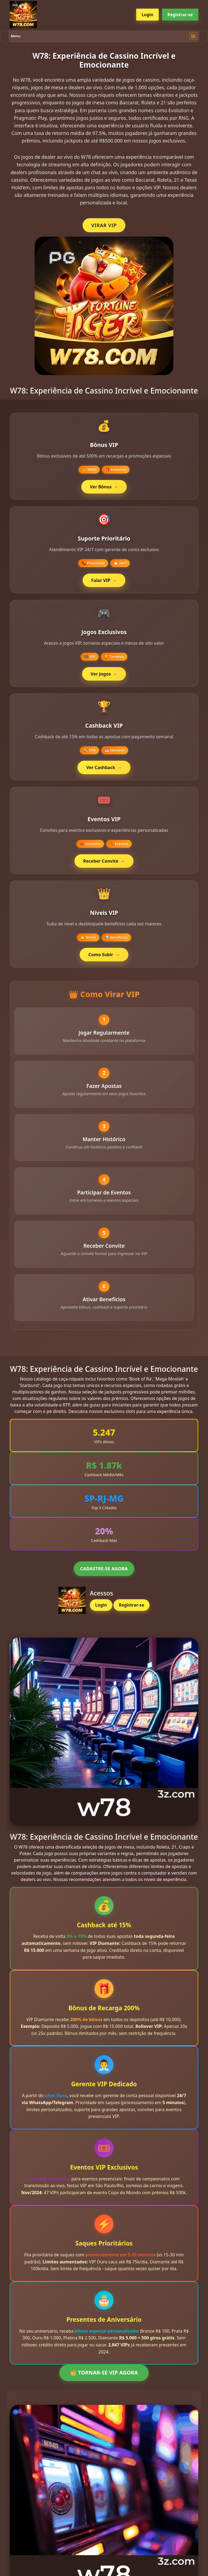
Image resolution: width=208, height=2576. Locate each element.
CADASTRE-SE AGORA (104, 1574)
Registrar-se (180, 14)
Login (147, 14)
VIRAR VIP (104, 225)
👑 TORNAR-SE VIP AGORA (104, 2378)
